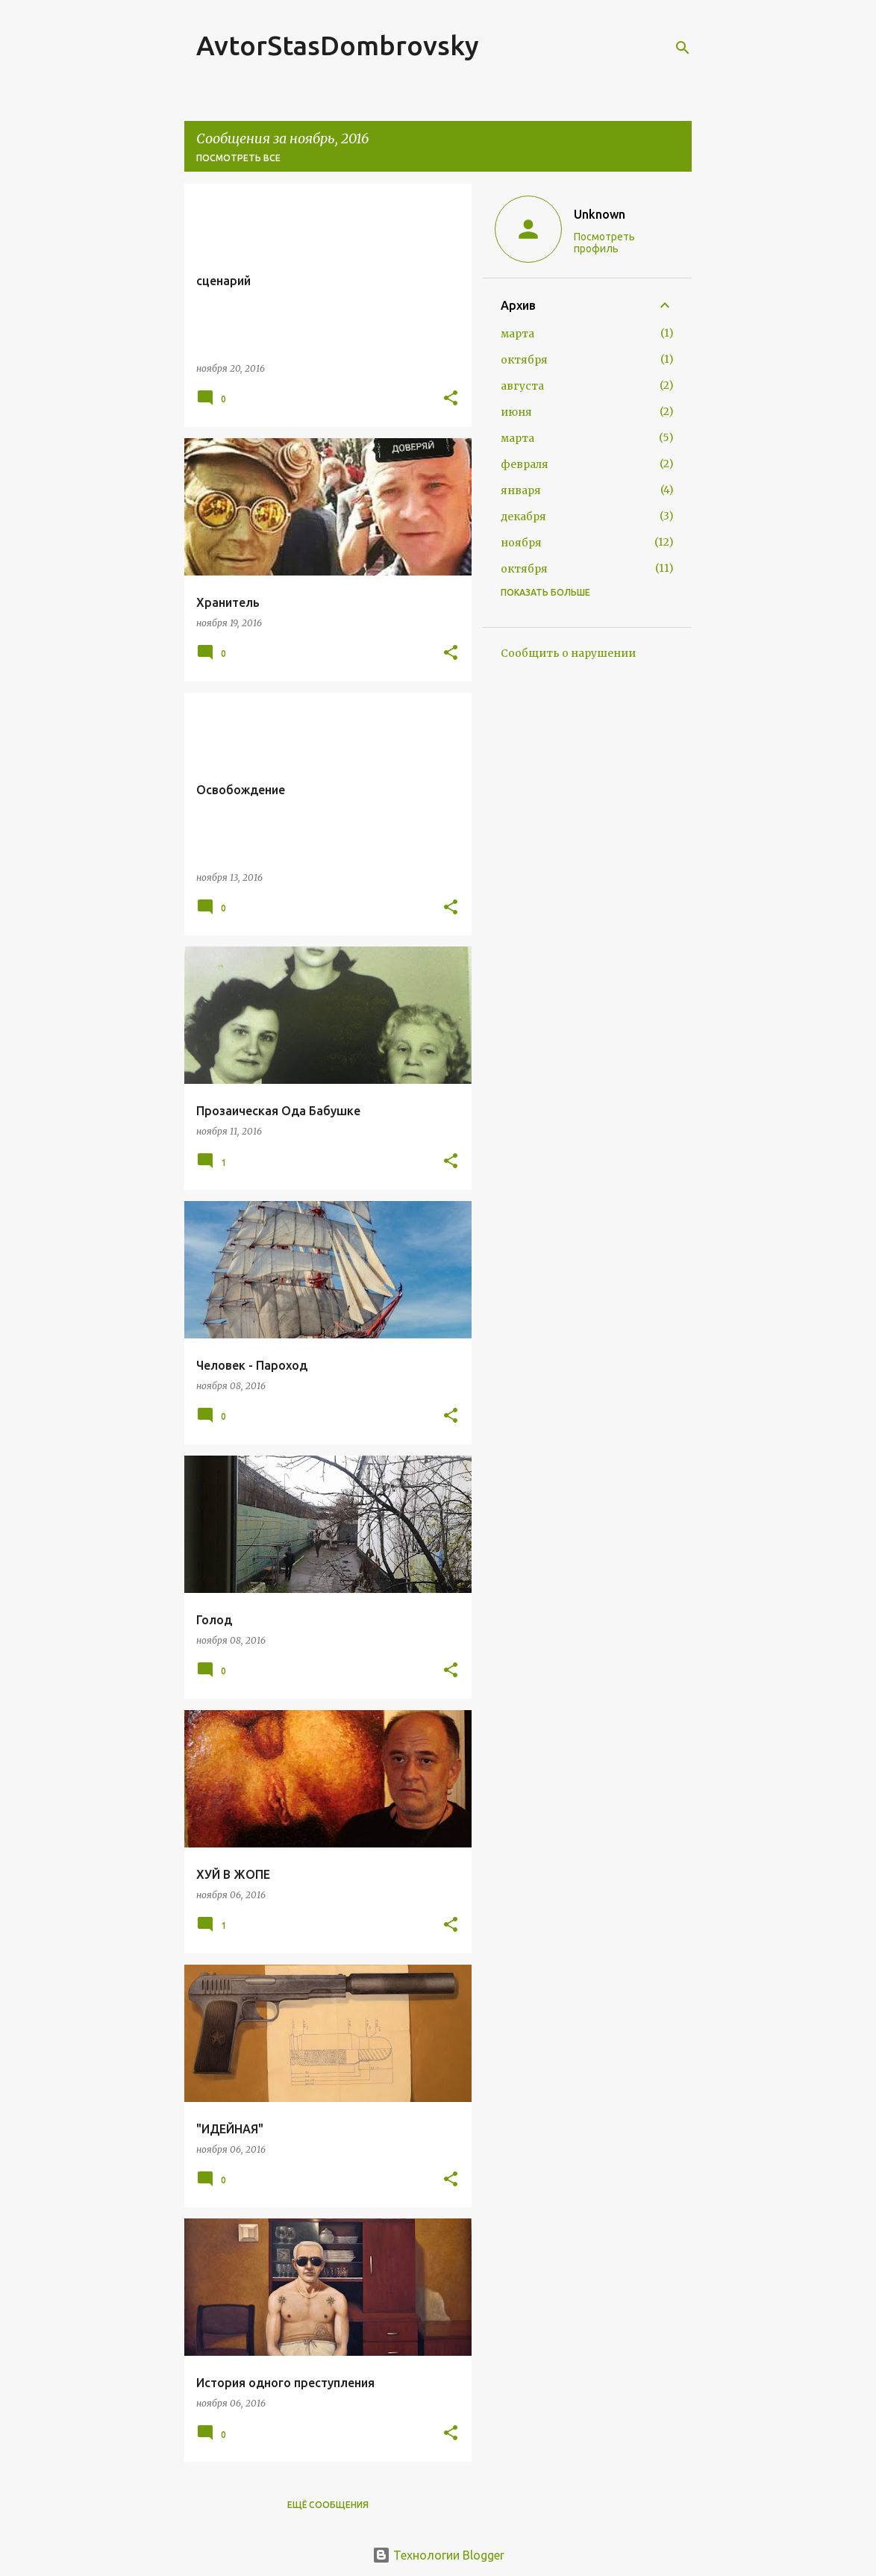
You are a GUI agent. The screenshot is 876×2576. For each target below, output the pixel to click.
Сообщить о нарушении (568, 653)
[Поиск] (683, 48)
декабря (523, 516)
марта (517, 333)
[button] (451, 399)
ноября (521, 542)
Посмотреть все (238, 158)
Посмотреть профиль (604, 243)
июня (516, 412)
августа (522, 386)
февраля (524, 464)
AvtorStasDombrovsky (337, 45)
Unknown (599, 214)
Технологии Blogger (438, 2555)
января (521, 490)
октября (524, 360)
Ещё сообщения (328, 2505)
